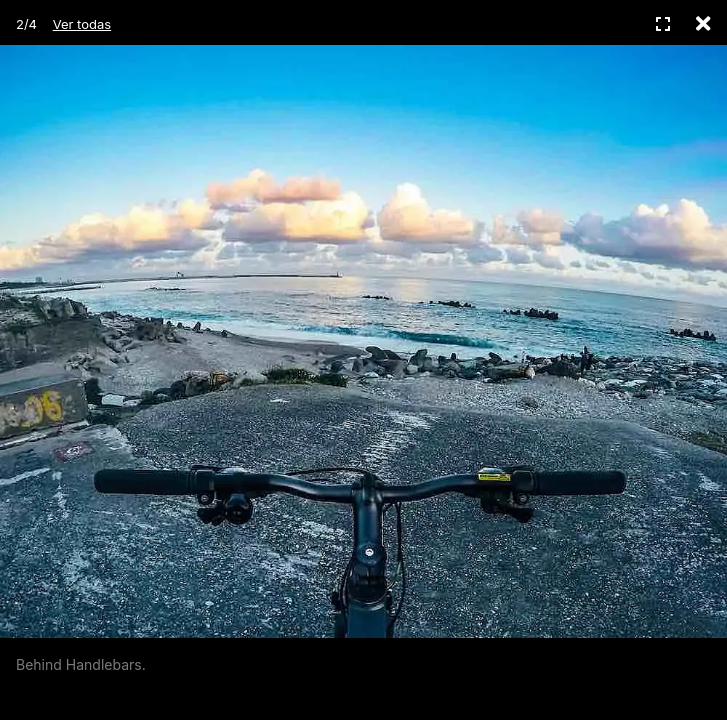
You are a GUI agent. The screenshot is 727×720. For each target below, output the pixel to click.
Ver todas (82, 24)
